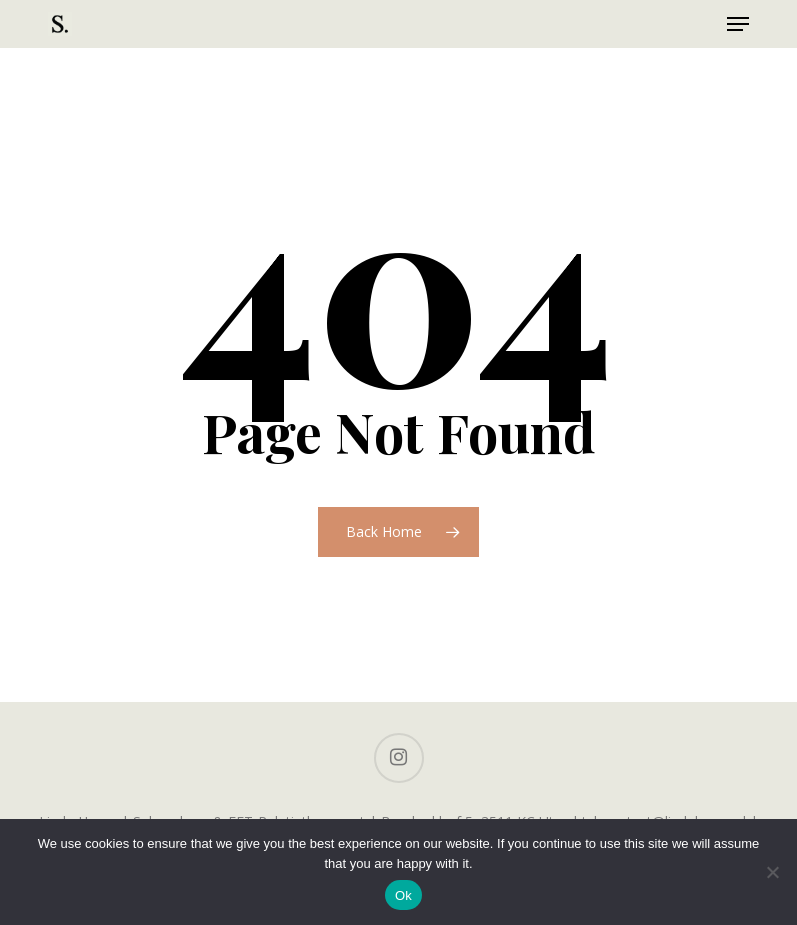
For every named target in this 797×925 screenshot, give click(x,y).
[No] (772, 872)
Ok (403, 895)
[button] (738, 24)
